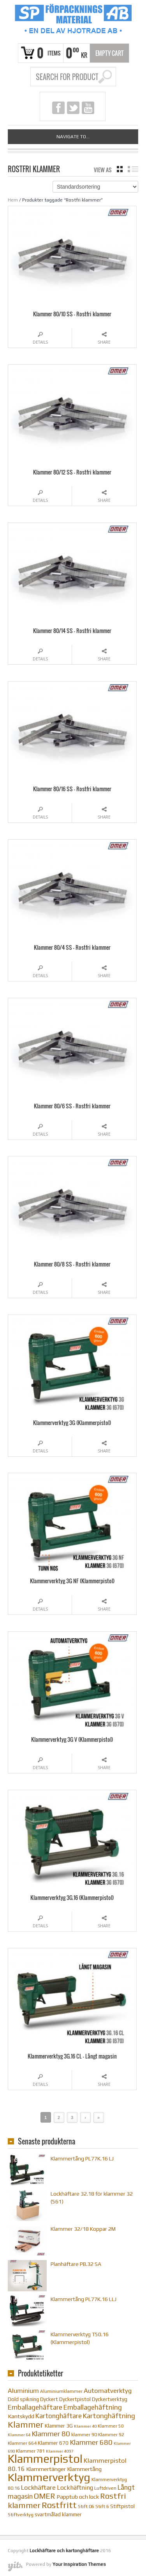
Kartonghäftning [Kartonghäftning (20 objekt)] (109, 2416)
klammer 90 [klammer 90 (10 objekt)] (84, 2434)
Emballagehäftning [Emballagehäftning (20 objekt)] (92, 2407)
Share (104, 342)
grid (120, 169)
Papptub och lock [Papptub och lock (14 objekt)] (77, 2496)
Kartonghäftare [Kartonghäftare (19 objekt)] (58, 2416)
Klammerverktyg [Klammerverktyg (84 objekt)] (49, 2477)
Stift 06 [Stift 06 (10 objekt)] (86, 2506)
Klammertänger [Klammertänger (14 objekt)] (46, 2468)
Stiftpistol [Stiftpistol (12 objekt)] (122, 2506)
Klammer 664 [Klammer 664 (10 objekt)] (22, 2443)
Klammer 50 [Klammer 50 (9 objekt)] (111, 2426)
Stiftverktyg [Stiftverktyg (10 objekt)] (20, 2514)
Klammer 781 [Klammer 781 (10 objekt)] (30, 2451)
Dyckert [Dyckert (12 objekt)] (49, 2399)
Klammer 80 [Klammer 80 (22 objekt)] (51, 2434)
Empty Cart (109, 53)
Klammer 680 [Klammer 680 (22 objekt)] (91, 2442)
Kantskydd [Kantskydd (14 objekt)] (21, 2416)
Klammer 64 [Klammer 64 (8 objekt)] (19, 2434)
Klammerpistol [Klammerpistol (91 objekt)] (45, 2458)
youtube (88, 108)
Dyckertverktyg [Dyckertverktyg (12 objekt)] (109, 2399)
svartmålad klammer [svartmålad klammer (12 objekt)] (58, 2514)
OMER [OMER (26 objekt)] (44, 2496)
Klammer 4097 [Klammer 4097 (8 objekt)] (59, 2451)
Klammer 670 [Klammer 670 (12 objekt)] (53, 2443)
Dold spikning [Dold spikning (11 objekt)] (23, 2399)
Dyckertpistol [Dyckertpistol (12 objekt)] (75, 2399)
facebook (58, 108)
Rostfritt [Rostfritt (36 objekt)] (59, 2505)
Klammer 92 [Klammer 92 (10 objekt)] (111, 2434)
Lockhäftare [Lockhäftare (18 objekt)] (38, 2487)
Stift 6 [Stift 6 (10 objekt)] (102, 2506)
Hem (13, 200)
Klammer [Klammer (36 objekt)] (26, 2424)
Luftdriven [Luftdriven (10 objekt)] (105, 2488)
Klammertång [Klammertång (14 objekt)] (84, 2468)
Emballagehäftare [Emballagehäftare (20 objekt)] (35, 2407)
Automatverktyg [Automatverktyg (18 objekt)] (108, 2390)
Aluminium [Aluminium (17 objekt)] (23, 2390)
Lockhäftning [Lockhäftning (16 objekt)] (75, 2487)
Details (40, 342)
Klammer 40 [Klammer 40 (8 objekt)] (85, 2426)
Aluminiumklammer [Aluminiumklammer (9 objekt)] (61, 2391)
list (133, 169)
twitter (73, 108)
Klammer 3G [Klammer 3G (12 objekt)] (59, 2426)
